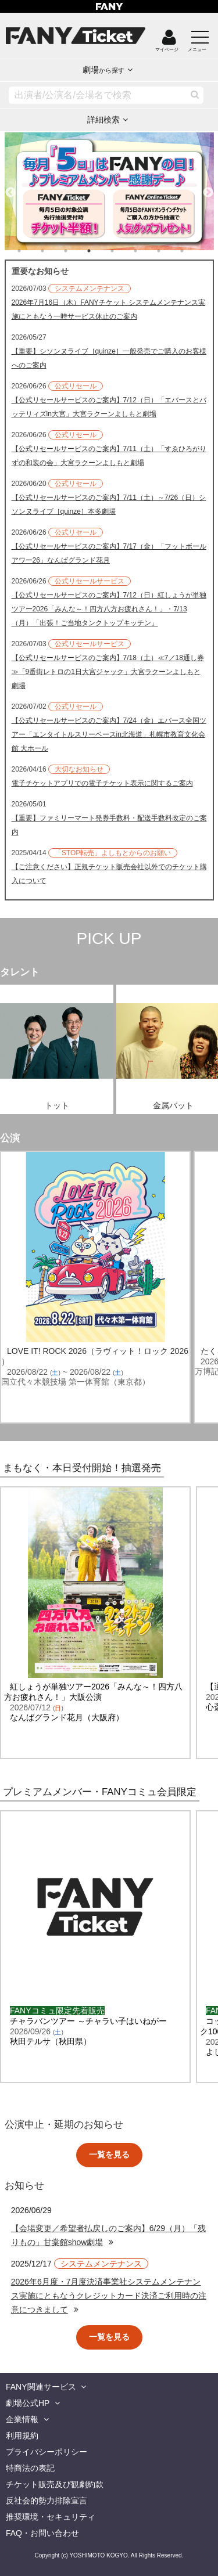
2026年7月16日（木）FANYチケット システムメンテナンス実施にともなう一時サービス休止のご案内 (108, 309)
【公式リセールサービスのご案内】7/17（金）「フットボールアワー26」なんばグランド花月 (109, 553)
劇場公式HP (27, 2403)
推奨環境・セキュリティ (50, 2516)
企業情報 (22, 2419)
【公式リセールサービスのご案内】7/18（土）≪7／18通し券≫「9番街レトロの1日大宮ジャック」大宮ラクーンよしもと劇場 (108, 672)
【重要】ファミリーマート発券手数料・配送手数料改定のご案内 (109, 825)
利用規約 (22, 2435)
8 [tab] (193, 251)
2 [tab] (54, 251)
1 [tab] (31, 251)
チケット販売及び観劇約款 (54, 2484)
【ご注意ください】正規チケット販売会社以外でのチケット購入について (109, 874)
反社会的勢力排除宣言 (46, 2500)
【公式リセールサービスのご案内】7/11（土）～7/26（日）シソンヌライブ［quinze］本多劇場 (109, 504)
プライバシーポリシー (46, 2451)
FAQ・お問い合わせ (42, 2533)
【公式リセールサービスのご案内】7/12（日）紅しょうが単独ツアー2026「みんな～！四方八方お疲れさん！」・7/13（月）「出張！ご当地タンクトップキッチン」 (109, 609)
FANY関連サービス (41, 2386)
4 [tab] (100, 251)
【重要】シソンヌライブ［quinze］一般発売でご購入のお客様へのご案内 (109, 358)
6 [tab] (147, 251)
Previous (10, 187)
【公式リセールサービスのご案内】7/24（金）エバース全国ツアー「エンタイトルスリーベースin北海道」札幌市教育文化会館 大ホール (109, 734)
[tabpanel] (109, 191)
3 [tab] (77, 251)
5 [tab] (124, 251)
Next (208, 187)
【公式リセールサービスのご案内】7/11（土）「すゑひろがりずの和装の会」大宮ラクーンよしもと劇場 (109, 456)
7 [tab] (170, 251)
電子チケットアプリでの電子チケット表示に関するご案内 (102, 783)
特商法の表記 (30, 2468)
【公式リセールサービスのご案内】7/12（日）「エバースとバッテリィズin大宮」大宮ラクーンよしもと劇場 (109, 407)
